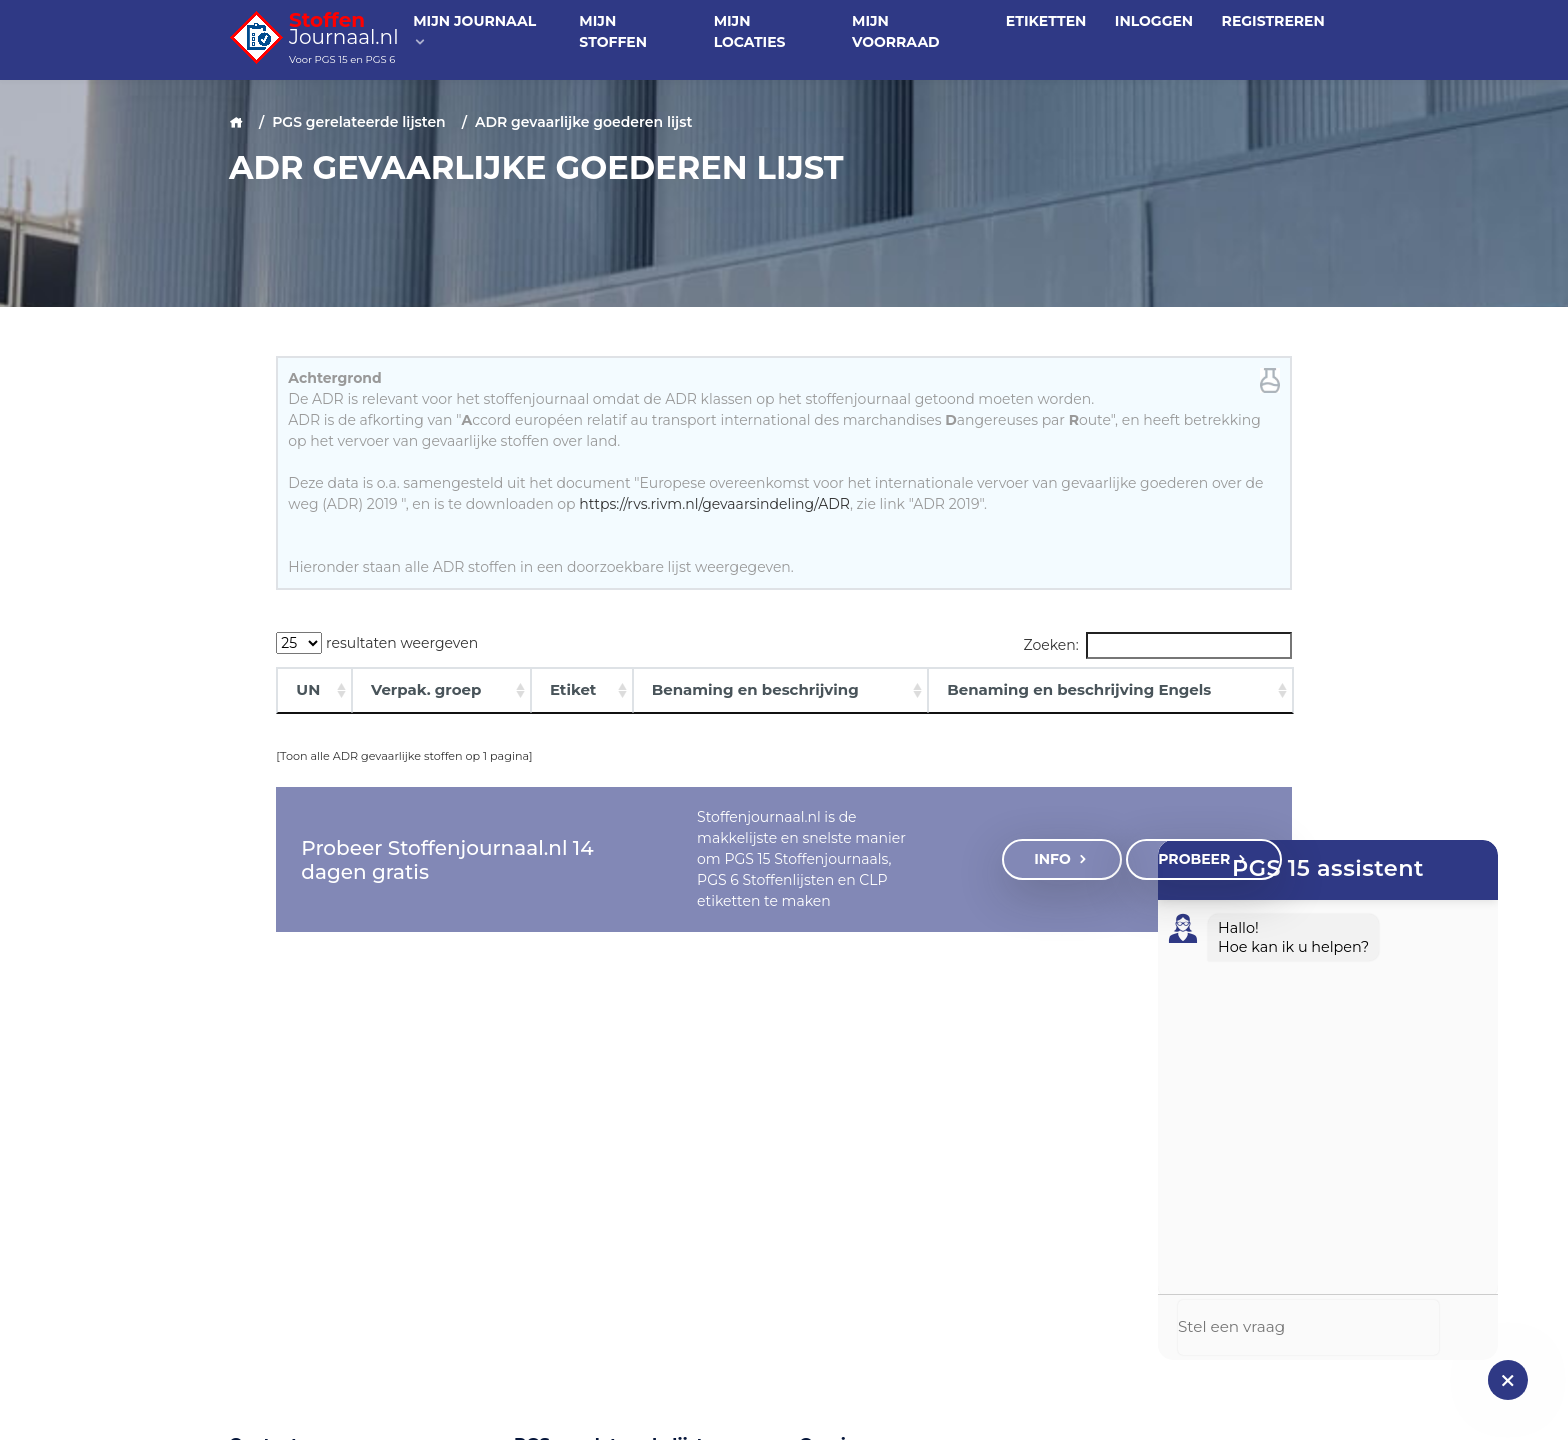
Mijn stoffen (613, 31)
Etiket (573, 689)
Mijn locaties (750, 31)
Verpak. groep (426, 689)
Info (1062, 859)
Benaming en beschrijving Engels (1079, 689)
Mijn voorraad (896, 31)
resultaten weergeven (377, 643)
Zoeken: (1158, 645)
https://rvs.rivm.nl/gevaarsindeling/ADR (714, 504)
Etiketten (1046, 21)
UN (308, 689)
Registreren (1273, 21)
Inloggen (1154, 21)
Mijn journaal (474, 30)
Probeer (1203, 859)
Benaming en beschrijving (755, 689)
